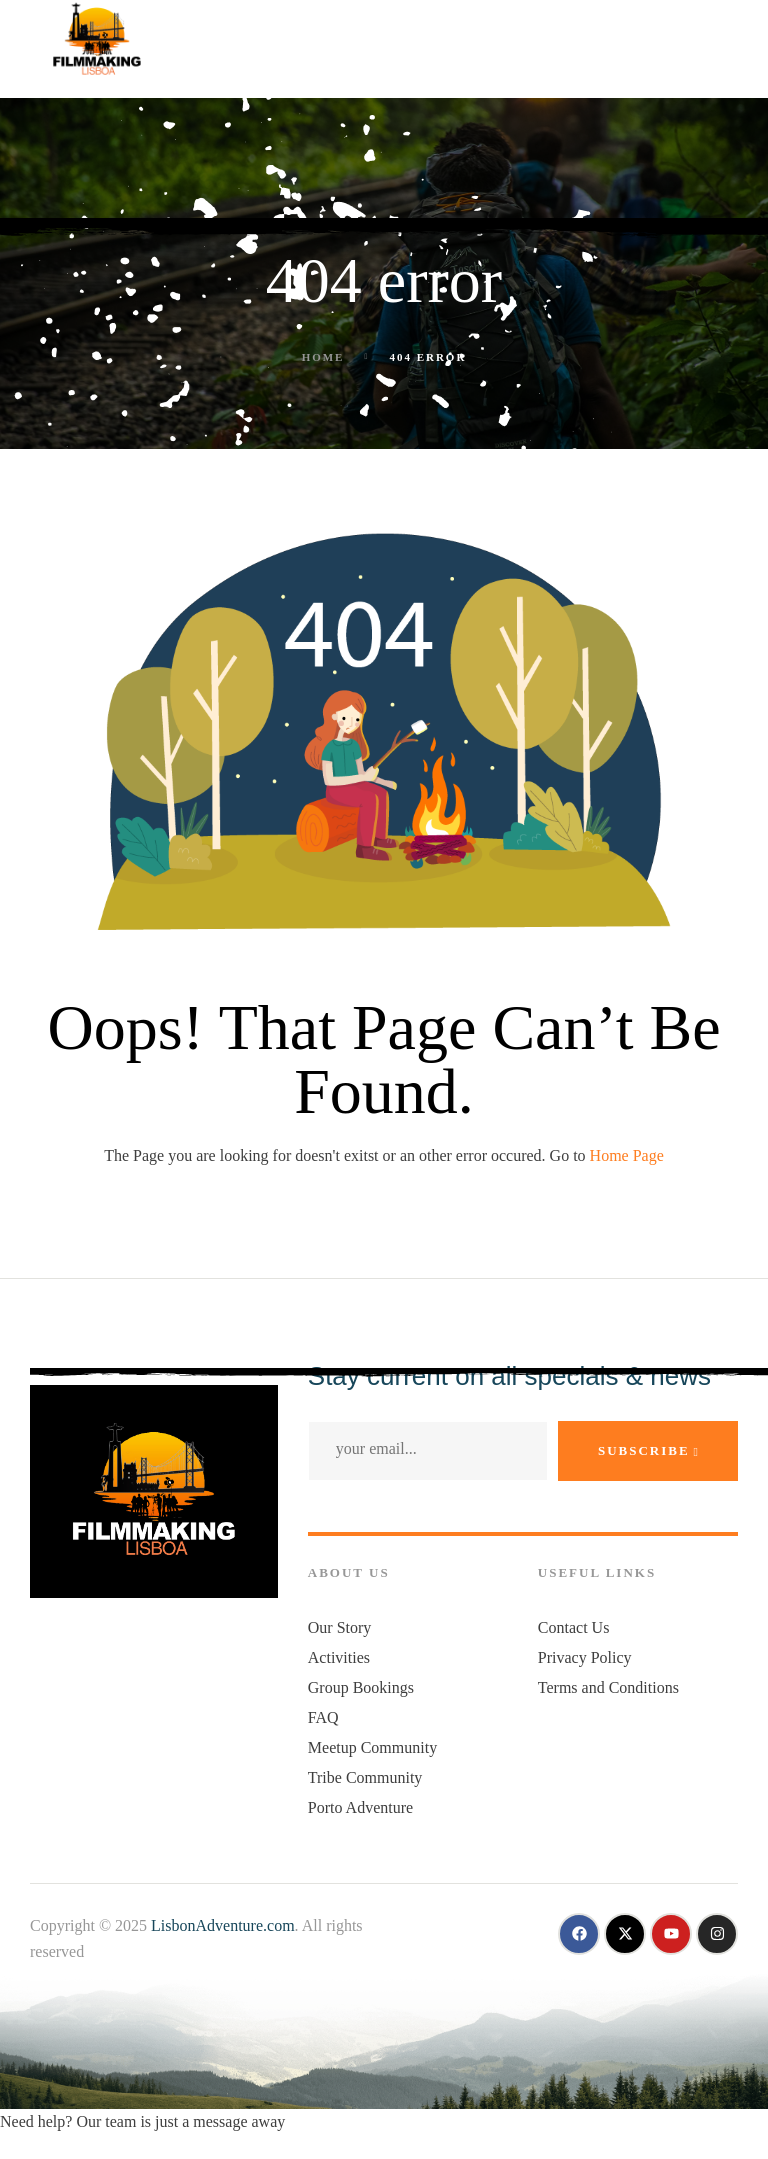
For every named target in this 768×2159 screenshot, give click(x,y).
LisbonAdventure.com (223, 1925)
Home (323, 357)
